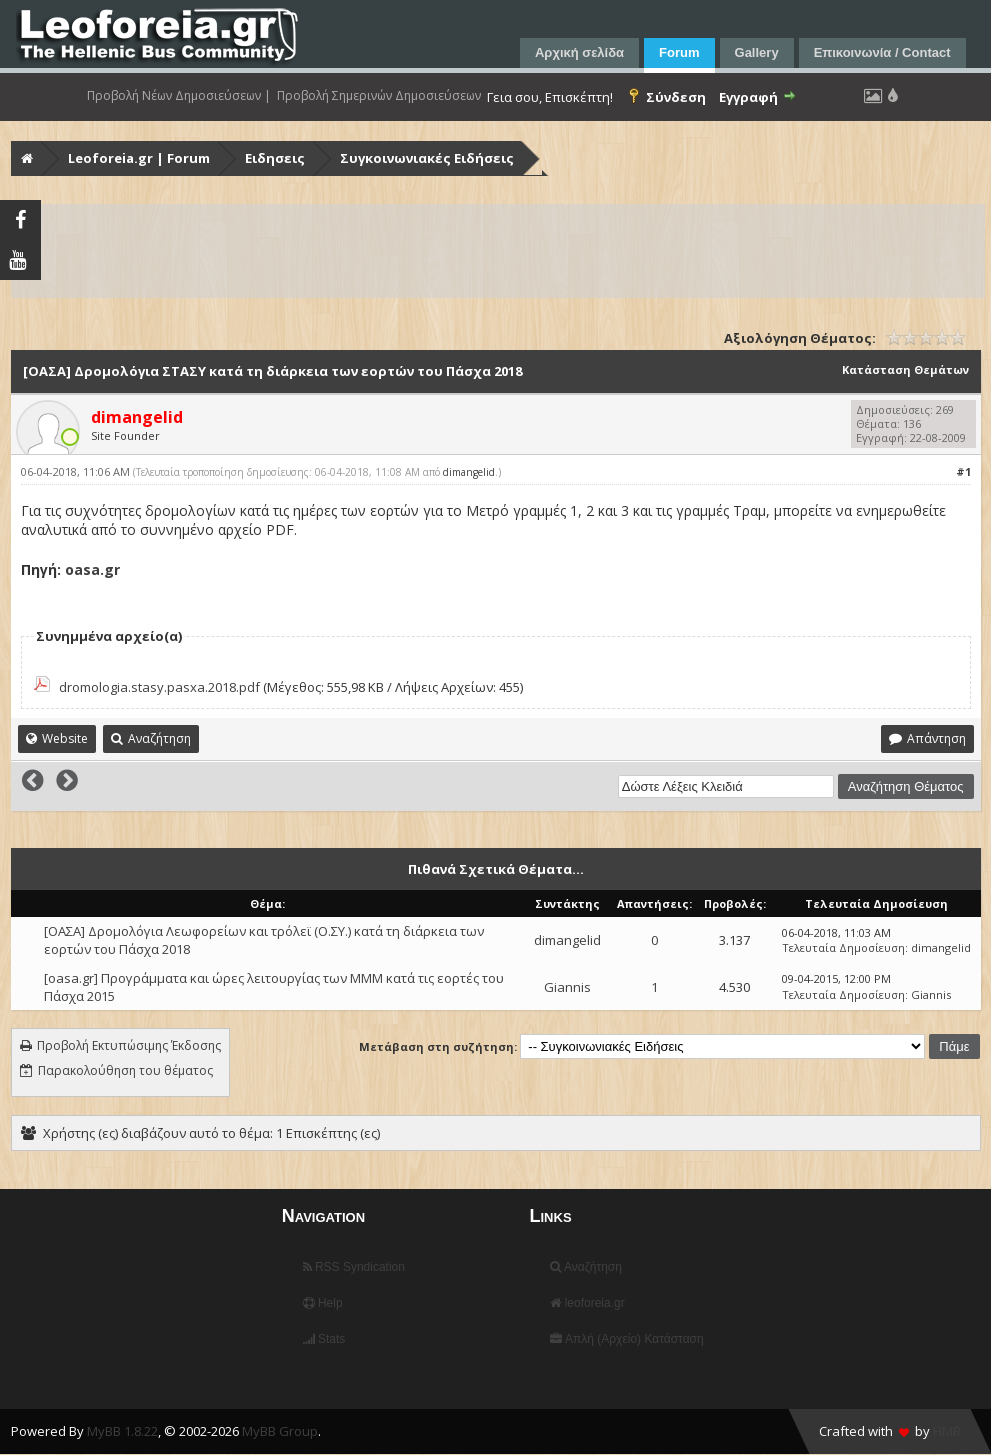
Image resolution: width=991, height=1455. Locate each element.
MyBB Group (280, 1431)
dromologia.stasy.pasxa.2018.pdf (159, 687)
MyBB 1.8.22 (122, 1431)
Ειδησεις (275, 158)
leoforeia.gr (587, 1303)
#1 (963, 471)
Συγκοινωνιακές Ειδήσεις (427, 158)
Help (323, 1303)
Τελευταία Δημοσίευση (843, 947)
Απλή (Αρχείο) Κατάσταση (626, 1339)
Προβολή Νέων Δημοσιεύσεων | (179, 96)
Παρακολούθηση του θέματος (125, 1070)
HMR (947, 1431)
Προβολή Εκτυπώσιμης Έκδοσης (129, 1045)
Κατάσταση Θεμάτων (905, 369)
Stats (324, 1339)
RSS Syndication (354, 1267)
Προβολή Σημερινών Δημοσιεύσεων (379, 96)
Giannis (567, 987)
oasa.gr (92, 569)
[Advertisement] (498, 251)
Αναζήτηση (586, 1267)
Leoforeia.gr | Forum (139, 158)
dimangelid (469, 472)
